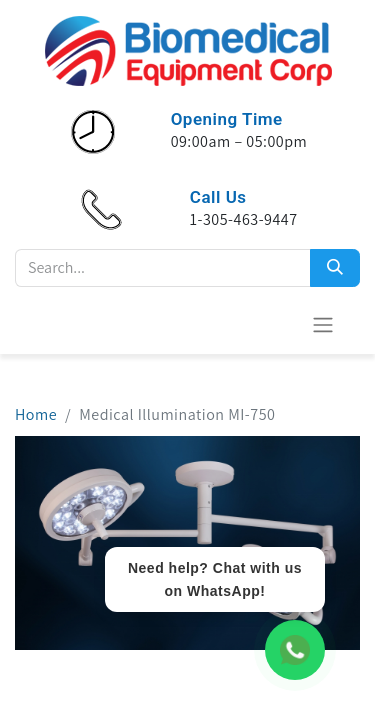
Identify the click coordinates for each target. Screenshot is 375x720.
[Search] (335, 268)
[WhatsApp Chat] (295, 650)
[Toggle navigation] (323, 324)
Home (36, 414)
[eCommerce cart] (274, 324)
